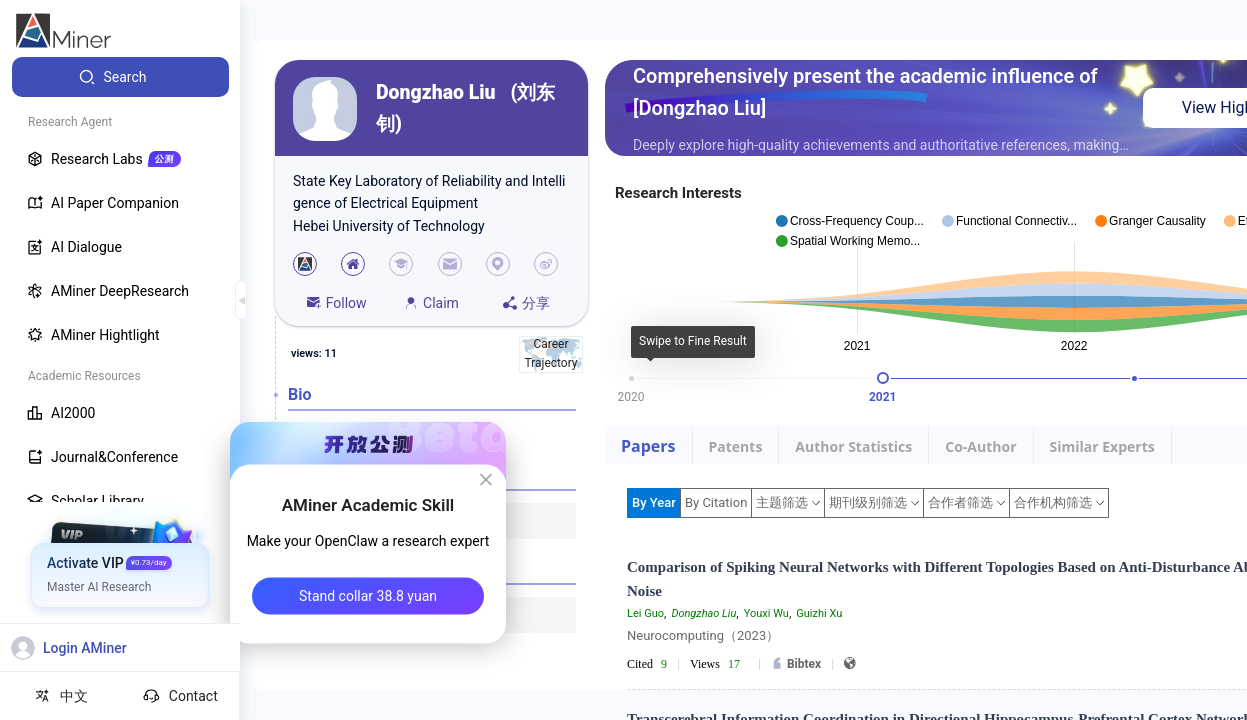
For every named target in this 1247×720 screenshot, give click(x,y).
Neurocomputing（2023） (703, 635)
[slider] (883, 378)
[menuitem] (120, 77)
